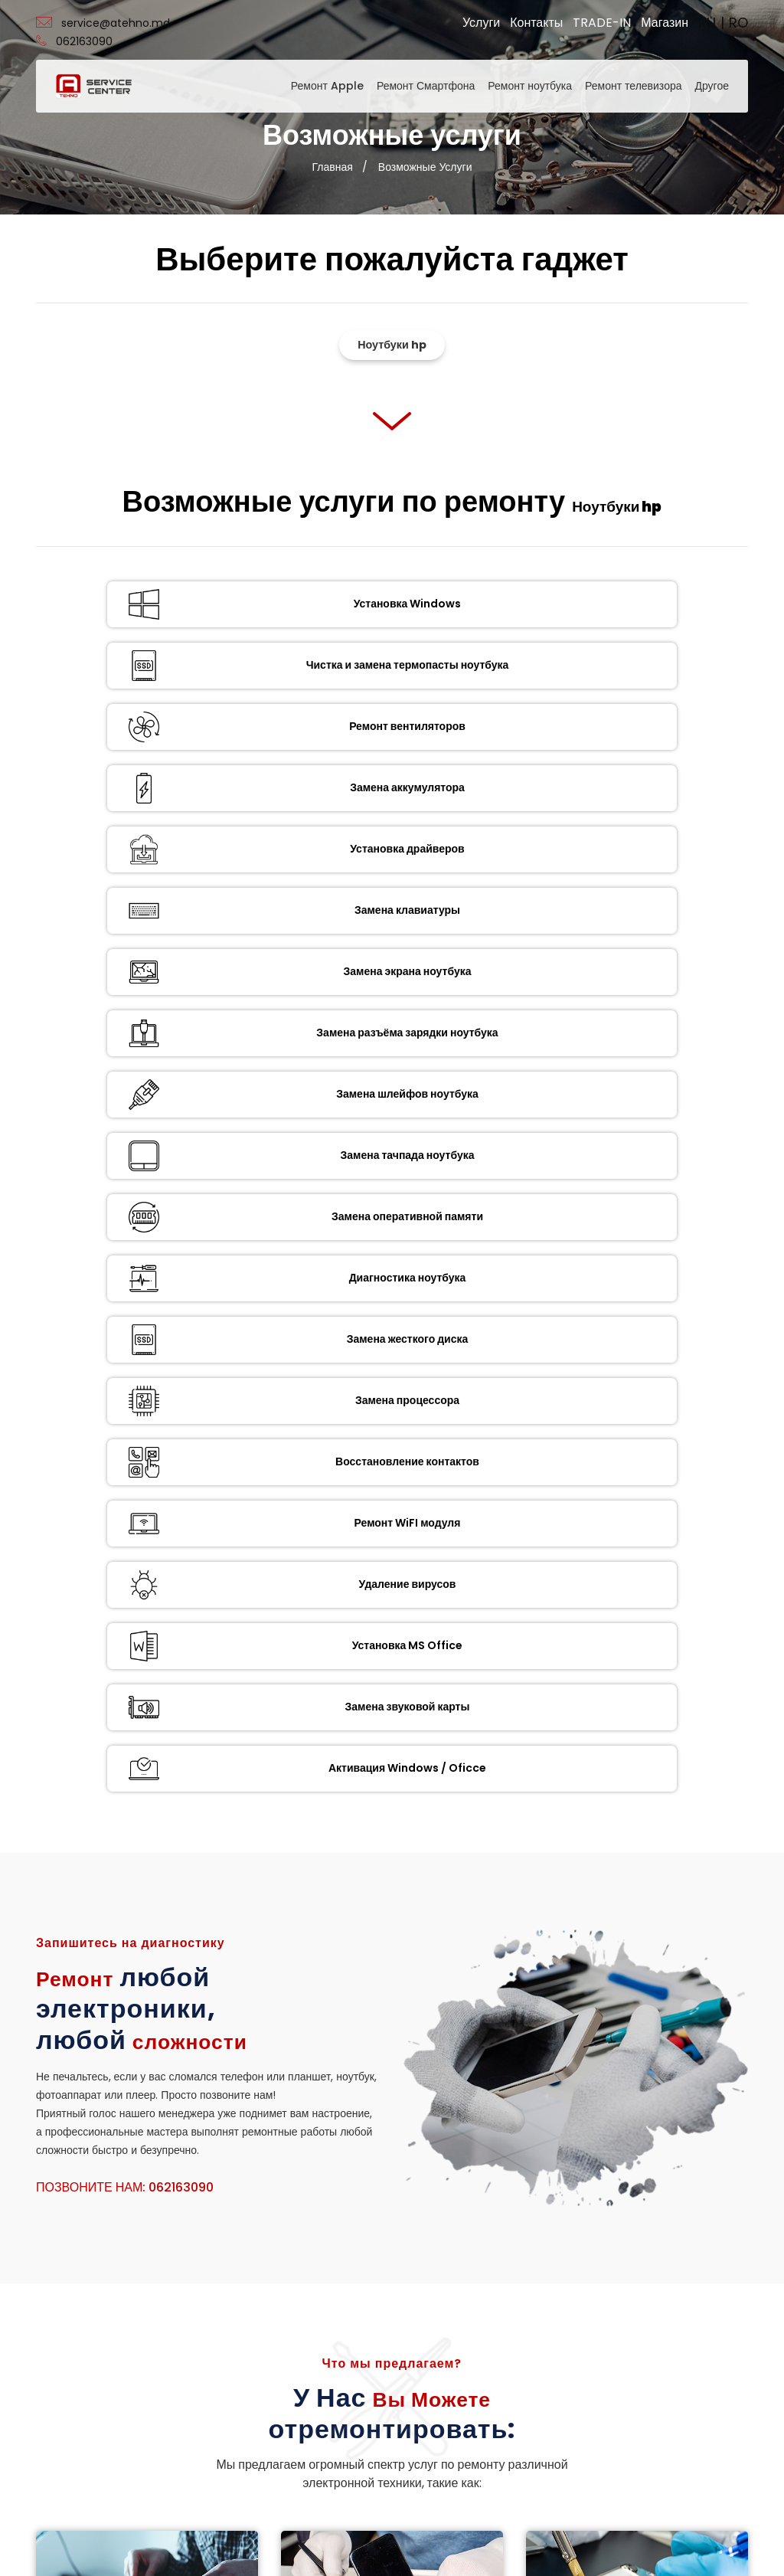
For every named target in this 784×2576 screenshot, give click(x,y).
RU (707, 23)
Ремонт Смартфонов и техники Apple (396, 1694)
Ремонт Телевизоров (151, 1860)
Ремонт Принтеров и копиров (396, 1860)
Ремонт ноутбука (530, 85)
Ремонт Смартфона (426, 85)
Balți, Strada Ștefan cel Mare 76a (483, 2337)
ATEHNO (363, 2543)
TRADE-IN (602, 22)
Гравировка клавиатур (273, 2008)
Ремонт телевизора (633, 85)
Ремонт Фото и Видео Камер (641, 1860)
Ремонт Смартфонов (641, 1712)
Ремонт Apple (327, 85)
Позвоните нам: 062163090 (125, 1244)
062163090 (74, 41)
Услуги (481, 22)
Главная (332, 167)
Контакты (536, 22)
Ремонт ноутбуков (150, 1687)
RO (738, 23)
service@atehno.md (103, 23)
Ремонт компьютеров (518, 2008)
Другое (712, 85)
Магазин (664, 22)
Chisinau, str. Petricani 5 (470, 2302)
